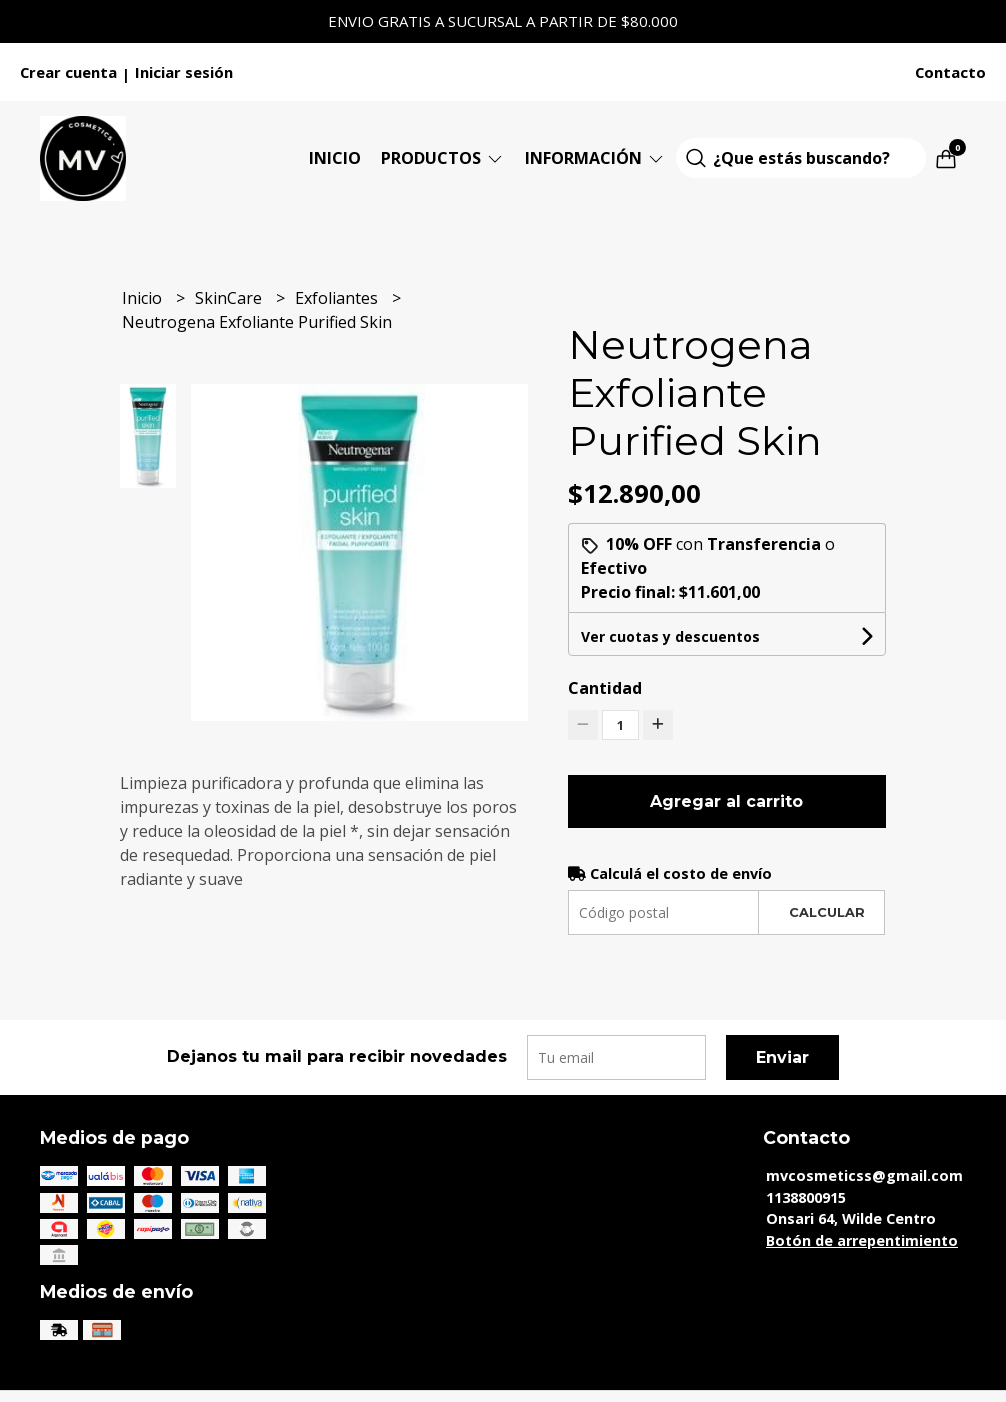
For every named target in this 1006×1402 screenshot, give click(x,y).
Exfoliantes (338, 298)
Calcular (827, 912)
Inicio (335, 158)
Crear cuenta (68, 72)
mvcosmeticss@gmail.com (864, 1175)
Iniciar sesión (184, 72)
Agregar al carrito (726, 801)
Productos (443, 158)
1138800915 (806, 1197)
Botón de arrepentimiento (862, 1240)
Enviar (782, 1057)
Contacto (950, 72)
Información (595, 158)
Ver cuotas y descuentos (670, 636)
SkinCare (230, 298)
